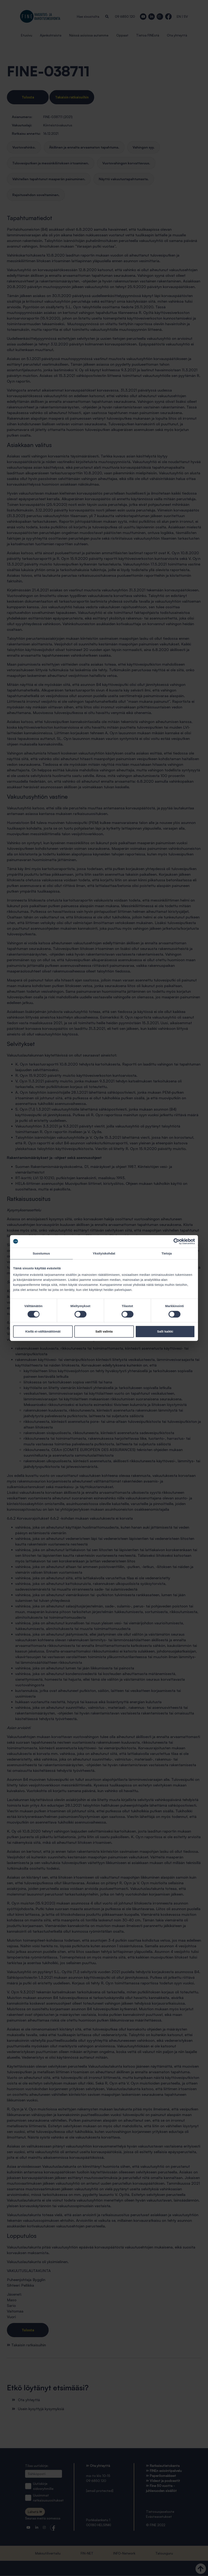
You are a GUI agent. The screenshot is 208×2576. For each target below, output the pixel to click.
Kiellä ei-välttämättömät (42, 1331)
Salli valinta (104, 1331)
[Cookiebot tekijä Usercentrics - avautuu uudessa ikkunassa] (176, 1241)
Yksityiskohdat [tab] (104, 1253)
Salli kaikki (165, 1331)
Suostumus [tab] (41, 1253)
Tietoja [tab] (167, 1253)
